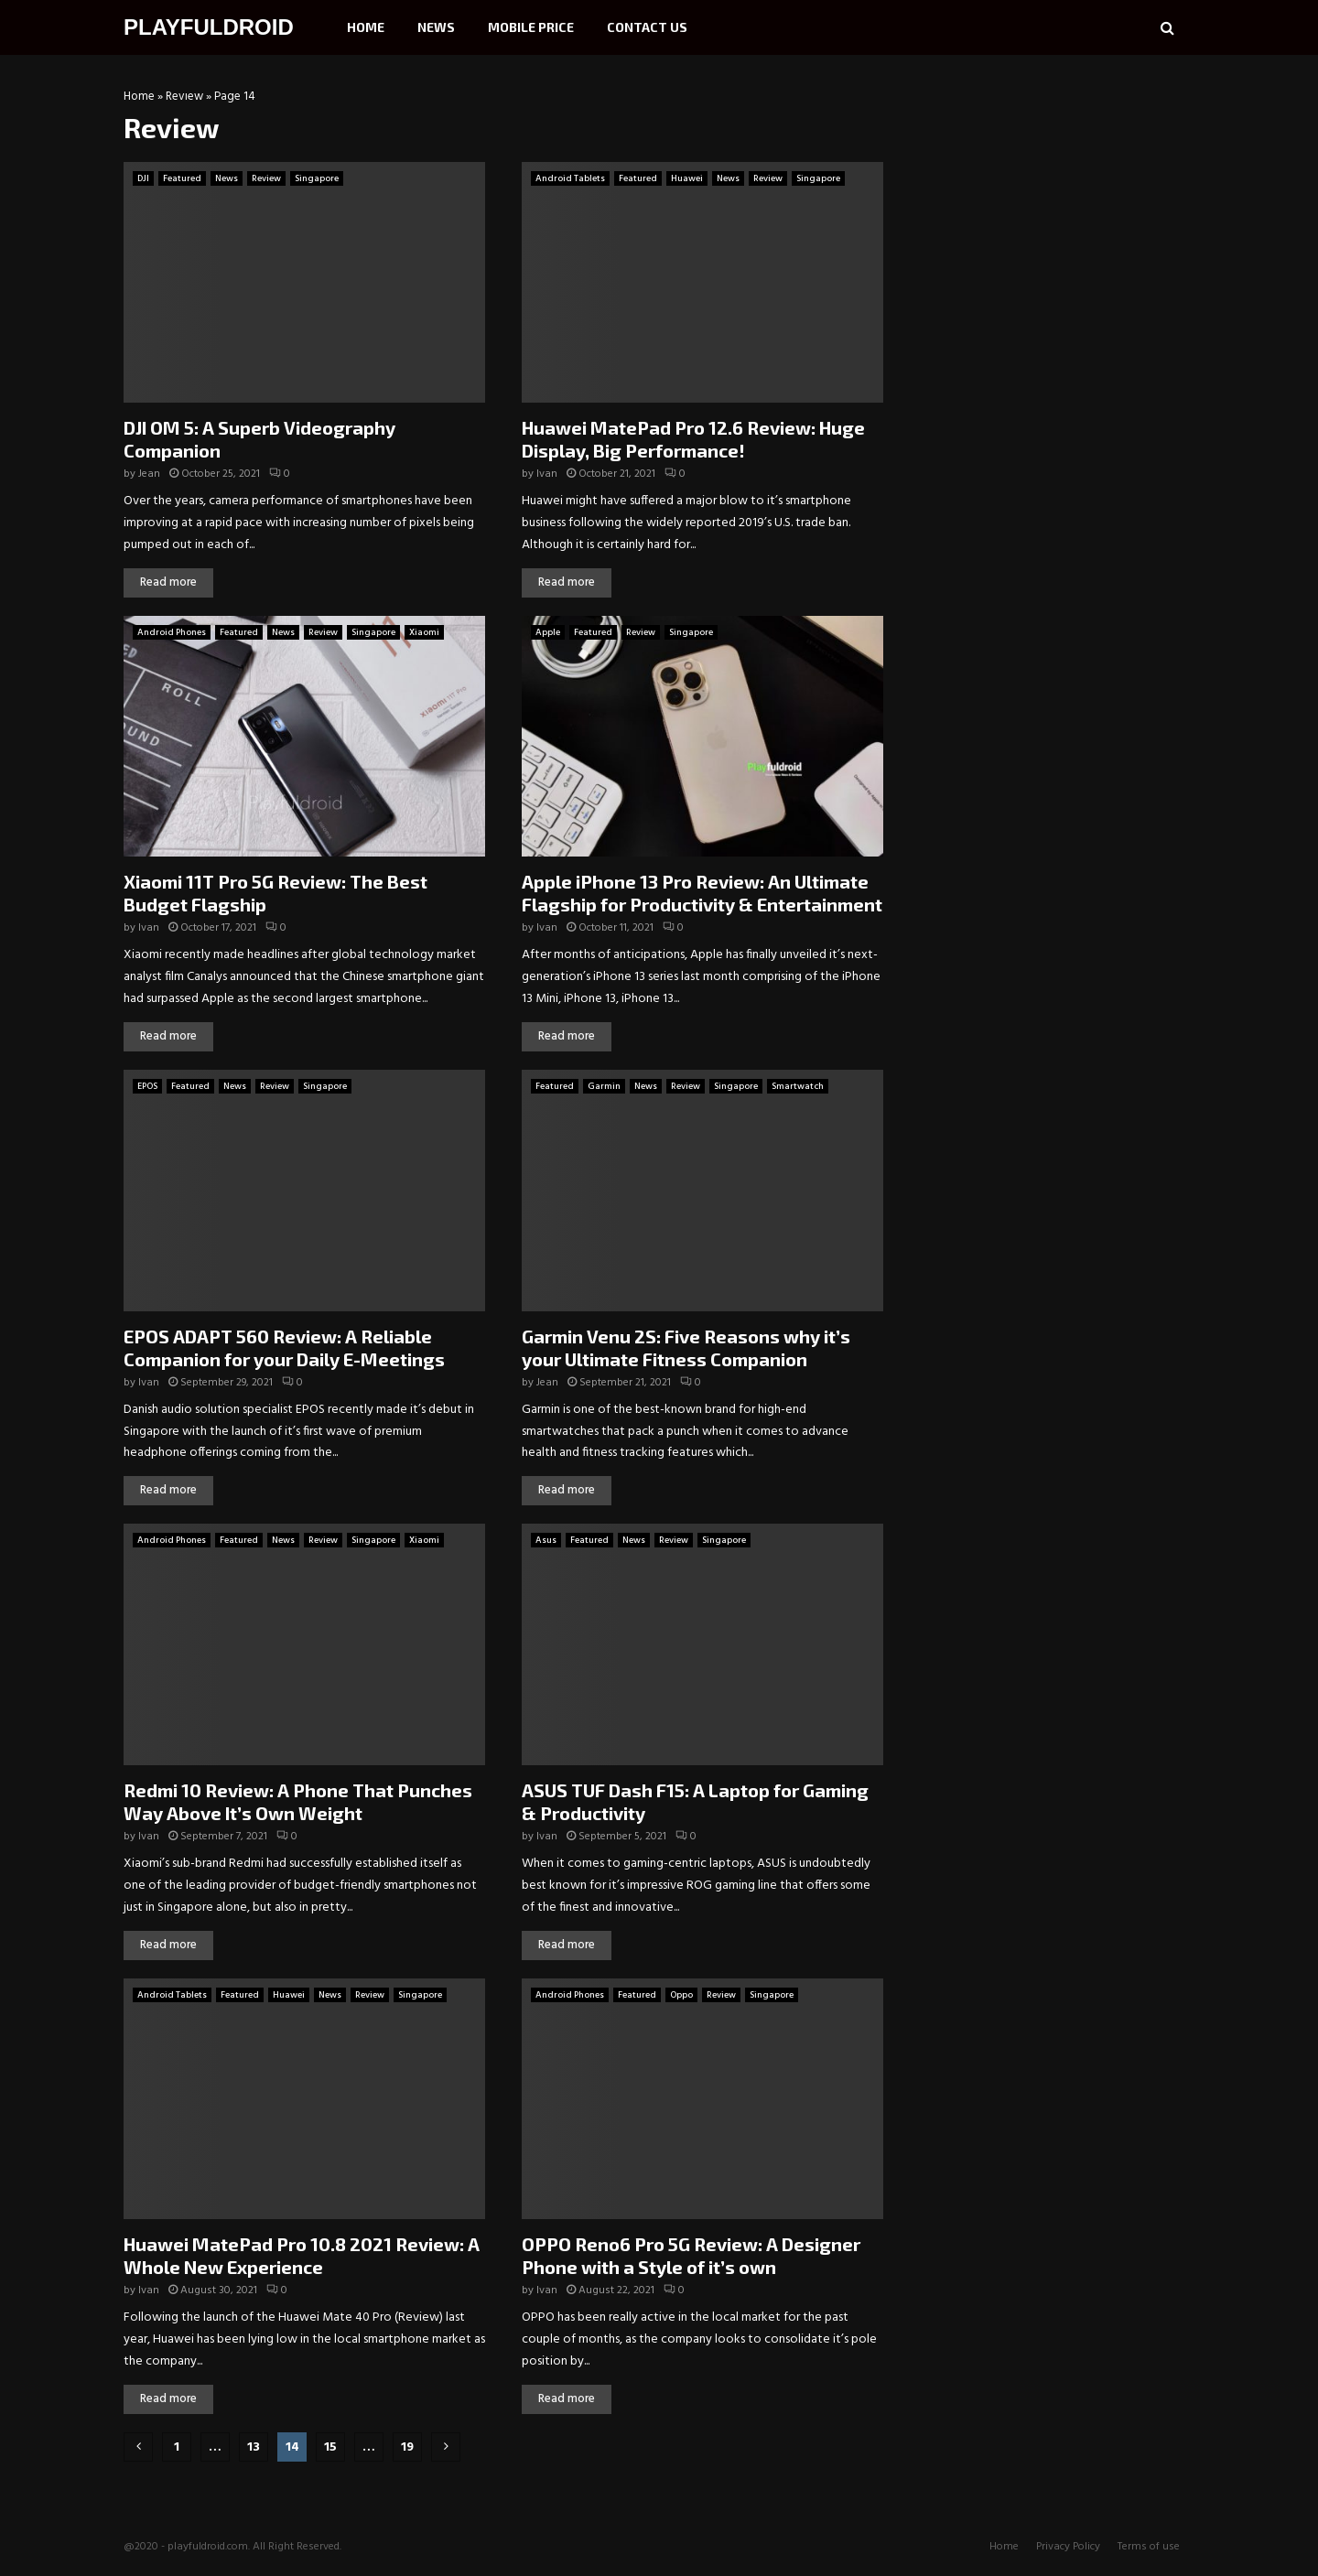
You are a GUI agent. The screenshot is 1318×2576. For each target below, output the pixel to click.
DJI (143, 178)
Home (365, 27)
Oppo (681, 1995)
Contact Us (647, 27)
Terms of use (1149, 2546)
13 (253, 2447)
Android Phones (171, 632)
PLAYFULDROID (209, 27)
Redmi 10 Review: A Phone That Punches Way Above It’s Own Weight (298, 1801)
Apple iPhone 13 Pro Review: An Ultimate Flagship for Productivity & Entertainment (702, 892)
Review (184, 96)
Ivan (546, 474)
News (436, 27)
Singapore (317, 178)
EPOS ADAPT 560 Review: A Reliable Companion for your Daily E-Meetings (284, 1347)
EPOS (147, 1086)
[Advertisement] (1057, 206)
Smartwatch (798, 1086)
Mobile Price (531, 27)
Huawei (687, 178)
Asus (545, 1540)
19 (407, 2447)
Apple (547, 632)
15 (330, 2447)
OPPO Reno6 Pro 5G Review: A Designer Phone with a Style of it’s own (691, 2255)
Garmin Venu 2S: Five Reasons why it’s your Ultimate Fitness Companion (686, 1347)
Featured (182, 178)
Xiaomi (424, 632)
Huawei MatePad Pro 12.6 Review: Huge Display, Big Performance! (693, 438)
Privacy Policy (1068, 2546)
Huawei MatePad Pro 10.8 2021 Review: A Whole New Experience (302, 2255)
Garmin (604, 1086)
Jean (149, 474)
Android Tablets (570, 178)
